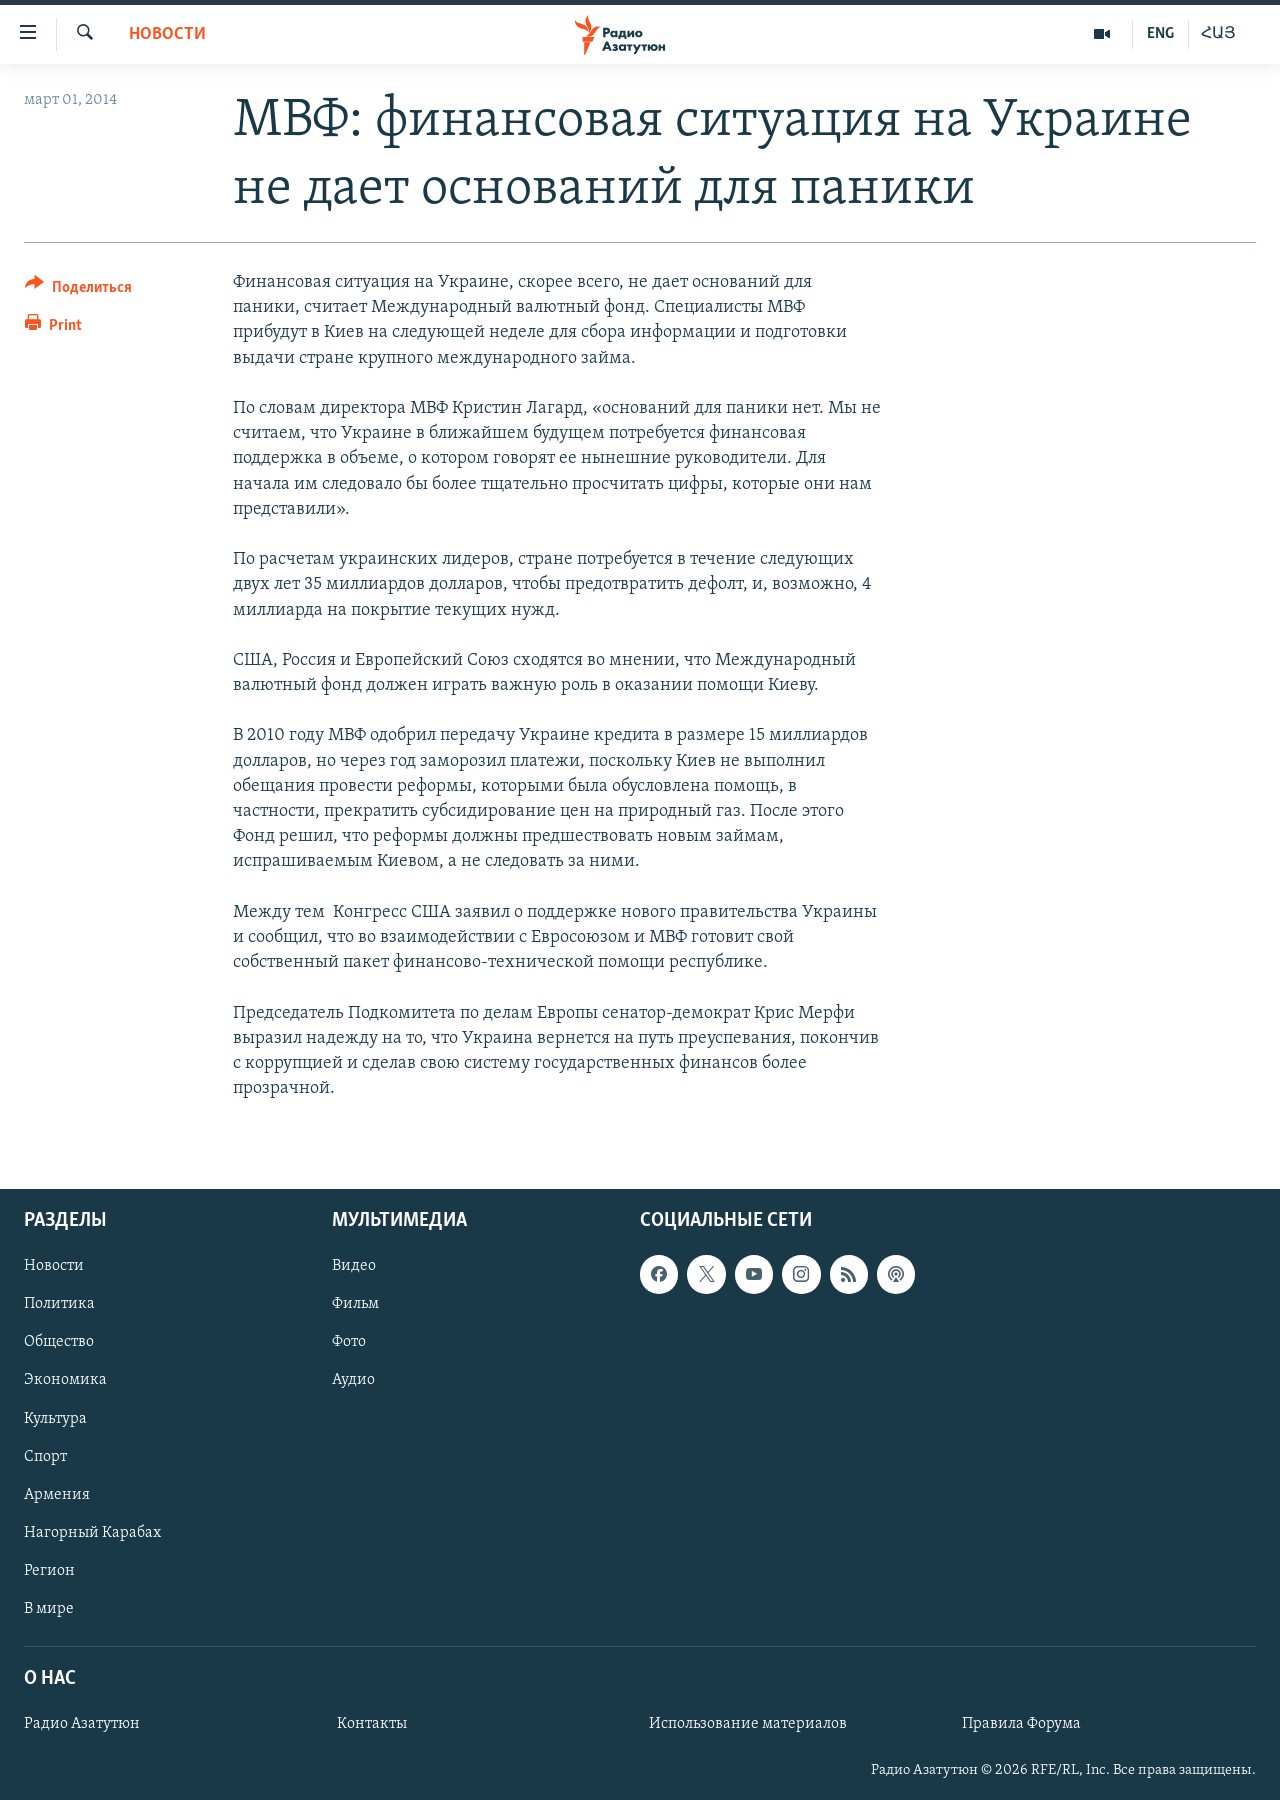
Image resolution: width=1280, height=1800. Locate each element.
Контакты (372, 1724)
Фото (349, 1343)
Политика (59, 1305)
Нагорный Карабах (92, 1533)
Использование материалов (748, 1724)
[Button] (78, 290)
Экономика (65, 1381)
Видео (354, 1267)
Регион (49, 1571)
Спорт (45, 1457)
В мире (49, 1609)
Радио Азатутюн (82, 1724)
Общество (59, 1343)
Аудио (353, 1381)
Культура (55, 1419)
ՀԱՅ (1218, 34)
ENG (1160, 34)
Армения (57, 1495)
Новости (167, 34)
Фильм (355, 1305)
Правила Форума (1021, 1724)
